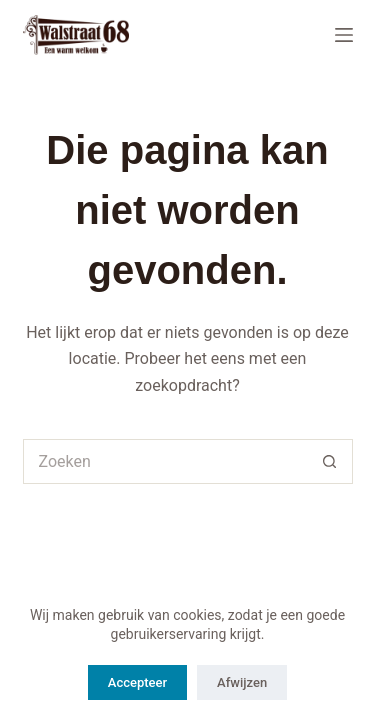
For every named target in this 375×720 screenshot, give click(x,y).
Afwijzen (242, 682)
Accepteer (137, 682)
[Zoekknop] (330, 461)
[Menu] (344, 35)
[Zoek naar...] (165, 461)
